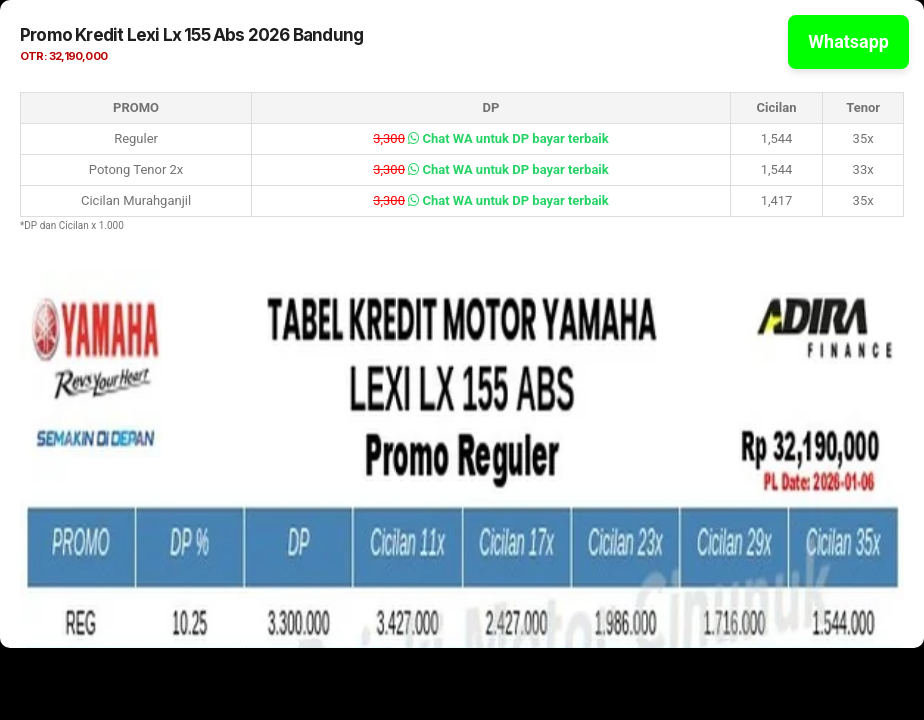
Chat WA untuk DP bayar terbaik (508, 138)
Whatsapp (848, 41)
